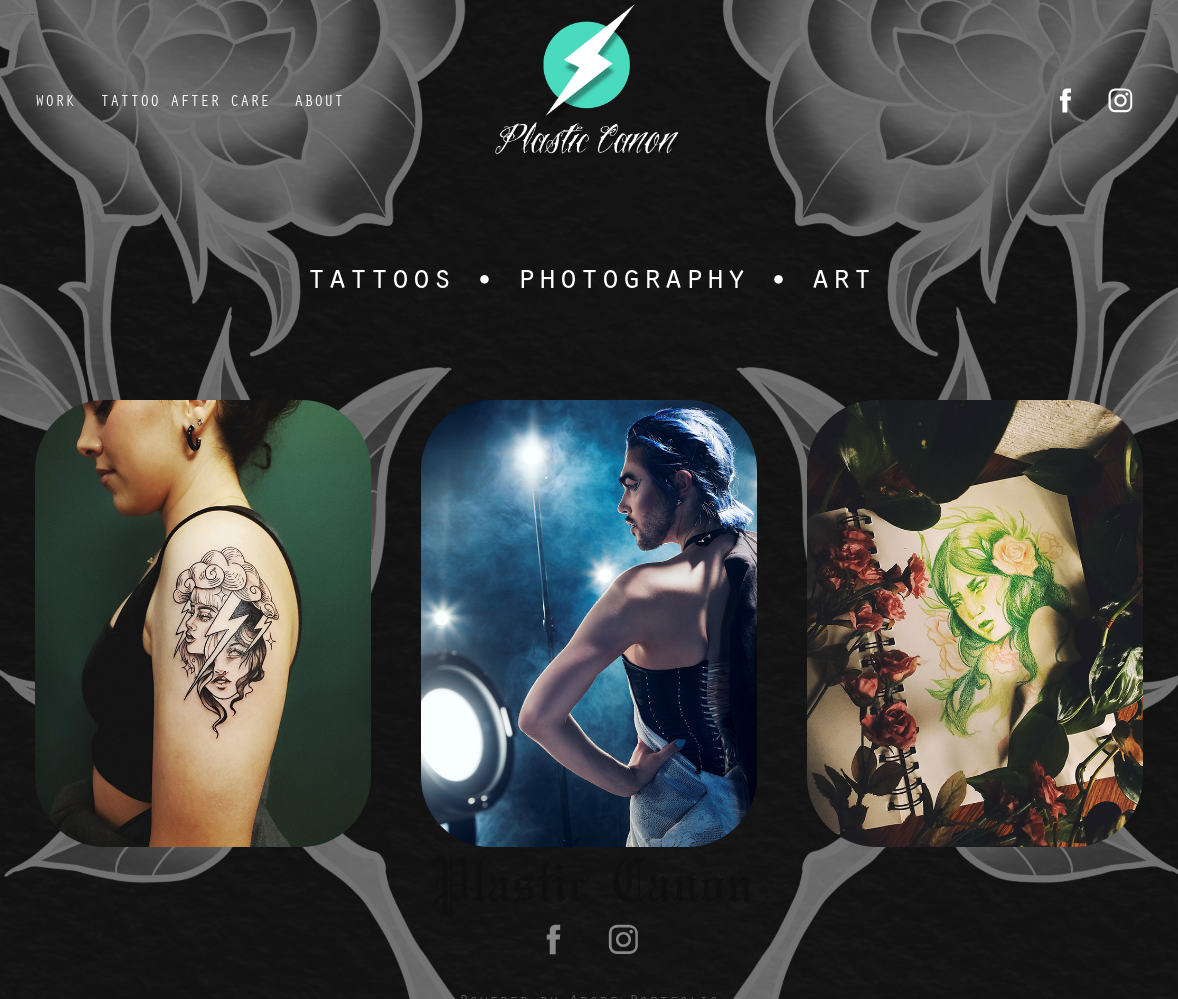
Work (55, 100)
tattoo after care (185, 100)
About (319, 100)
